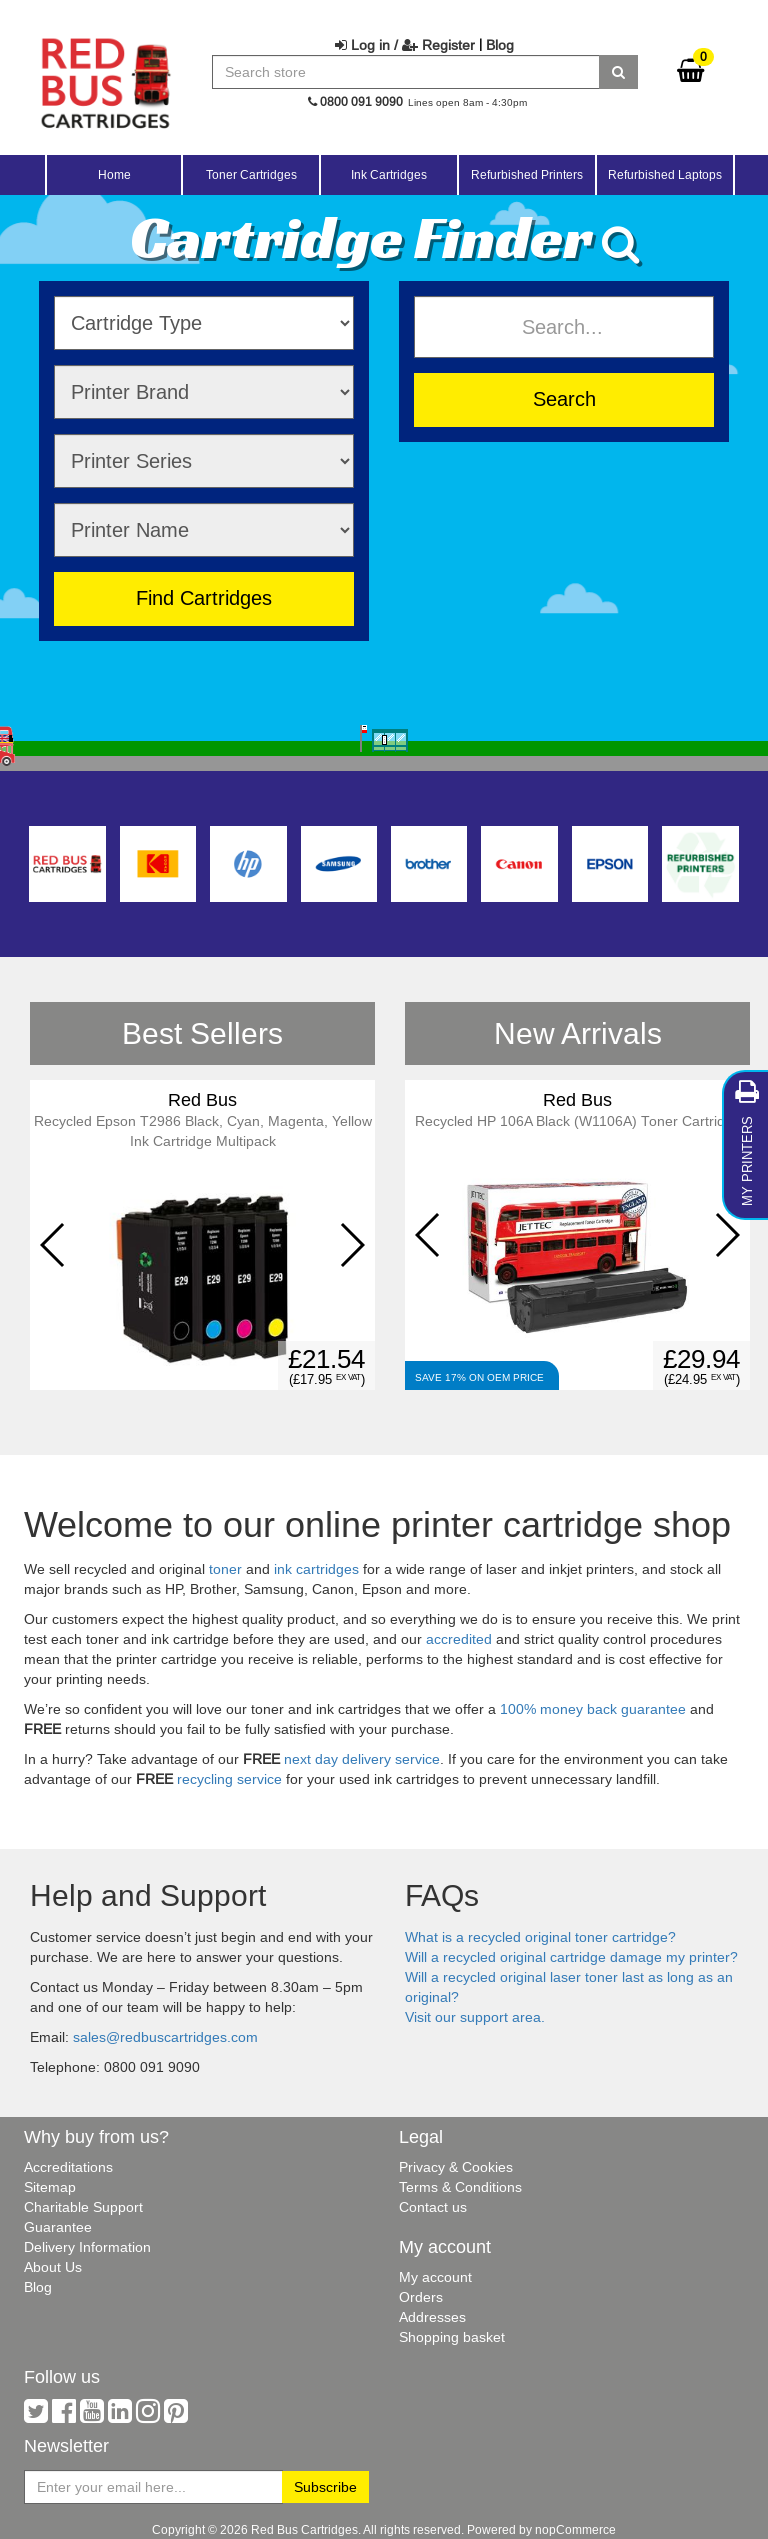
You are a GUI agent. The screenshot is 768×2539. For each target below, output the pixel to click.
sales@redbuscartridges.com (165, 2037)
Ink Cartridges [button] (389, 174)
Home (114, 174)
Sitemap (50, 2187)
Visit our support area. (475, 2017)
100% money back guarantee (593, 1709)
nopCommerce (575, 2529)
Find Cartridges (204, 597)
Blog (500, 45)
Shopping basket (452, 2337)
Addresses (432, 2317)
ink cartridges (316, 1569)
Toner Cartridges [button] (251, 174)
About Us (53, 2267)
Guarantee (58, 2227)
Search (564, 398)
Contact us (433, 2207)
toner (225, 1569)
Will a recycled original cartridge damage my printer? (571, 1957)
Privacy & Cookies (456, 2167)
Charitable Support (83, 2207)
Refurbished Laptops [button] (665, 174)
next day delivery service (362, 1759)
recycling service (229, 1779)
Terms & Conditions (460, 2187)
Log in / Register (405, 45)
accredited (459, 1639)
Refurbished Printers (527, 174)
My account (435, 2277)
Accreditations (68, 2167)
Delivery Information (87, 2247)
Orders (421, 2297)
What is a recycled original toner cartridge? (540, 1937)
